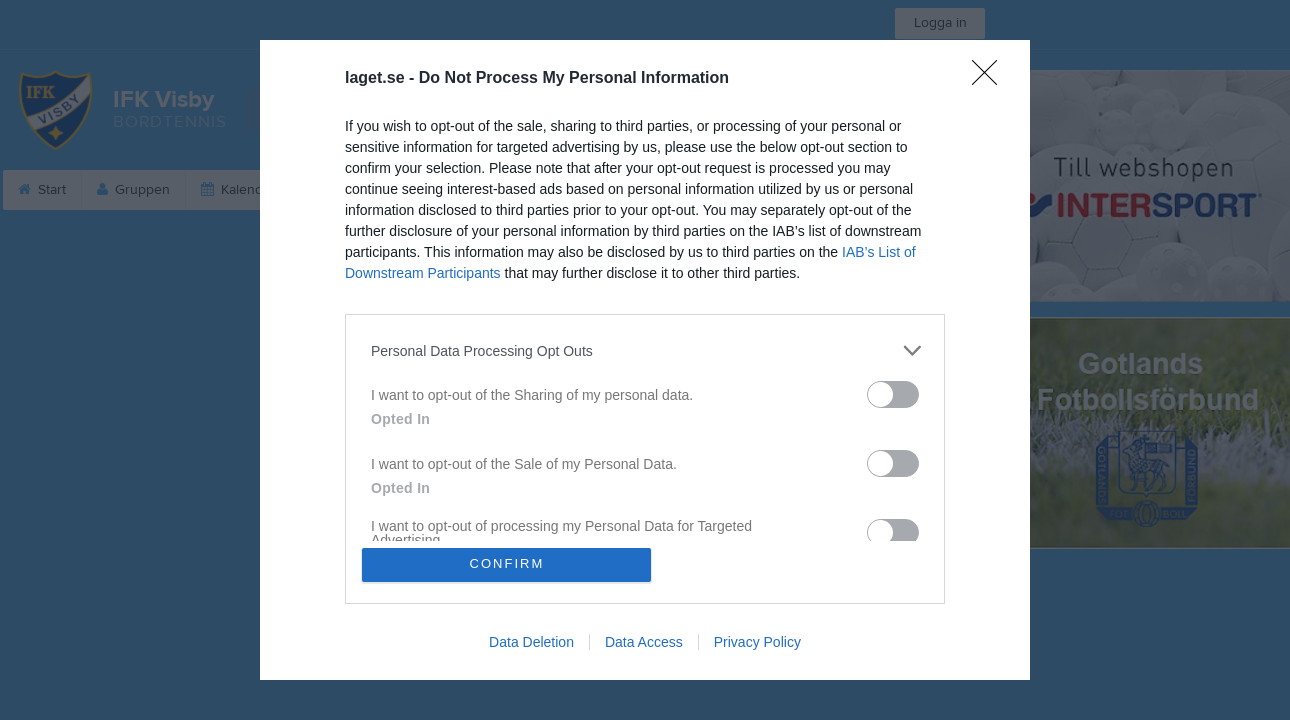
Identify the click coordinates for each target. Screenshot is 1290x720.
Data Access (644, 642)
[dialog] (645, 360)
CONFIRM (507, 564)
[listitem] (645, 350)
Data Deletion (531, 642)
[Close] (991, 79)
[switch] (893, 394)
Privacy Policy (757, 642)
